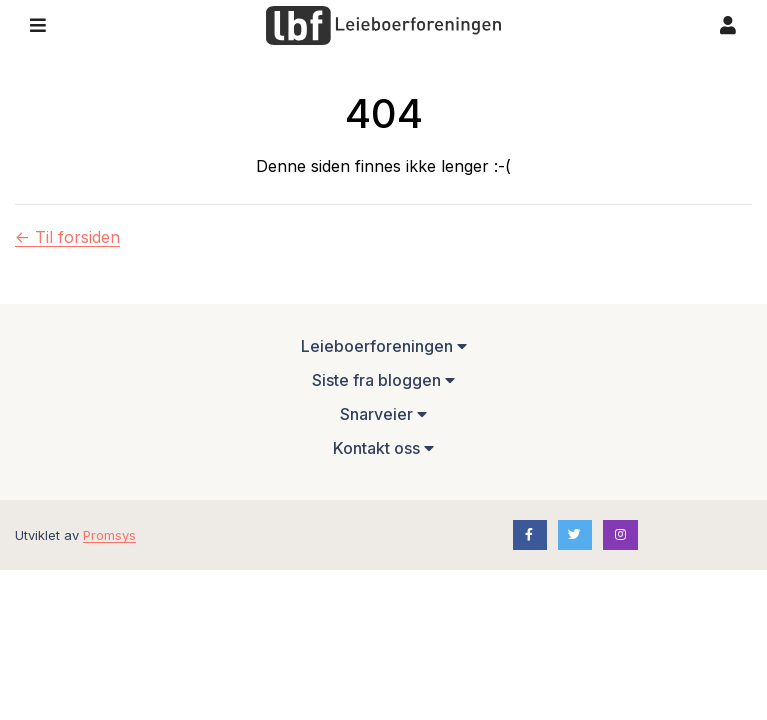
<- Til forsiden (67, 237)
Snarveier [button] (383, 414)
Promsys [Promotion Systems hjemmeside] (109, 535)
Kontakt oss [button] (383, 448)
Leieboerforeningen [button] (384, 346)
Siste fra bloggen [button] (383, 380)
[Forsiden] (383, 26)
